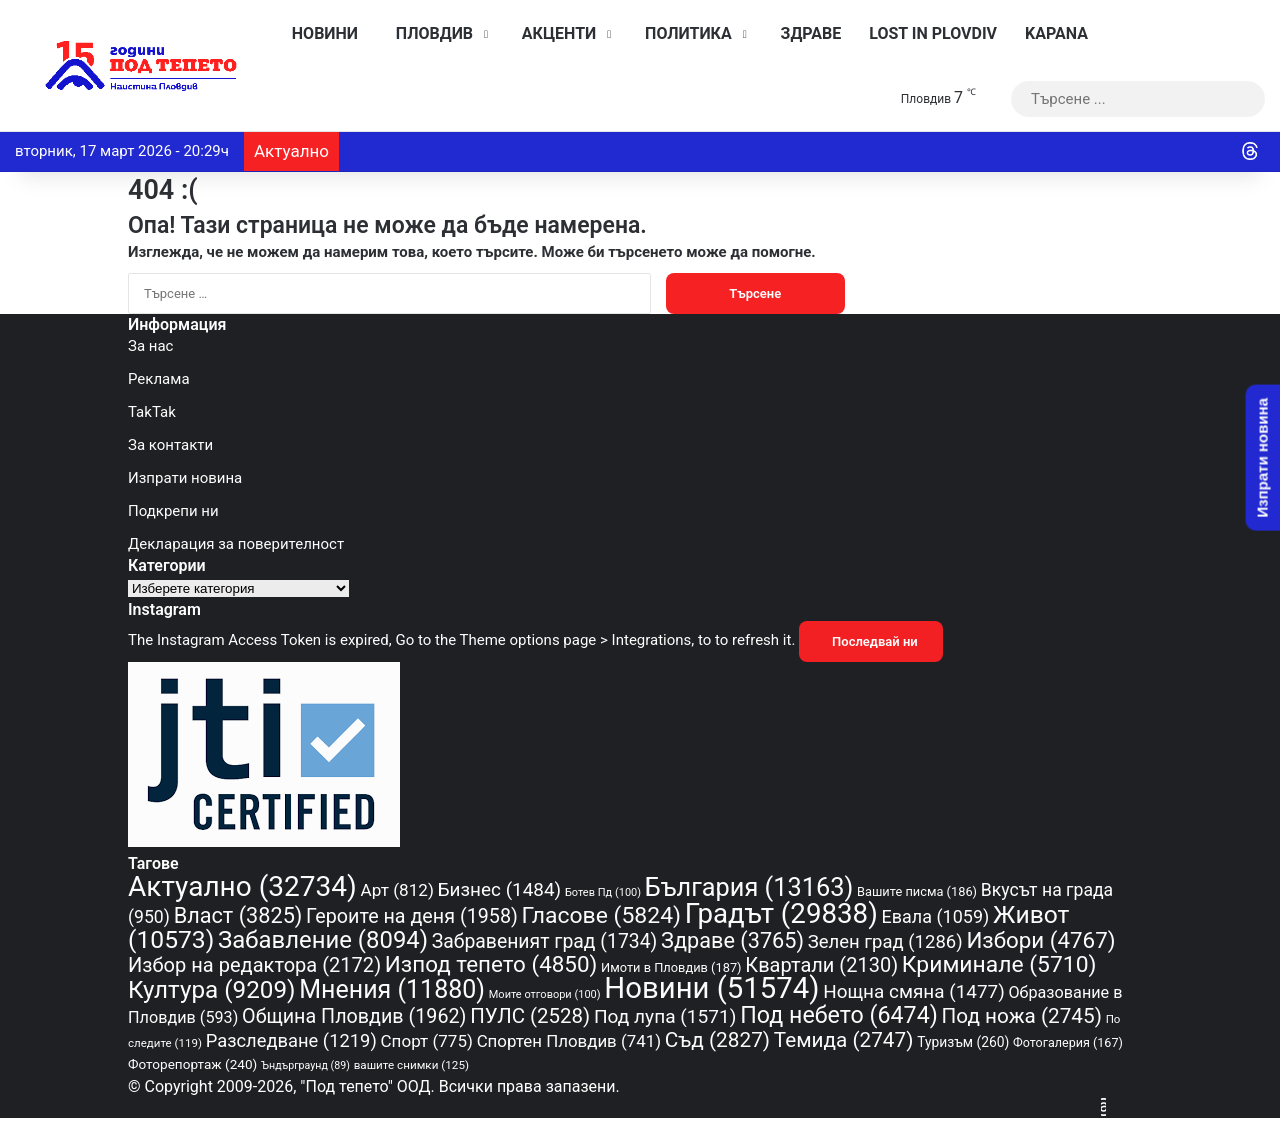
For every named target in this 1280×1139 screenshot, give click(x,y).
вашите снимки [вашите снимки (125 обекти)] (411, 1065)
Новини (320, 33)
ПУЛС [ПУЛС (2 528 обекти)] (530, 1016)
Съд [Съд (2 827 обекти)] (717, 1040)
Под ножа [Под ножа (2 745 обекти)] (1022, 1016)
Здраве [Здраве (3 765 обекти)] (732, 940)
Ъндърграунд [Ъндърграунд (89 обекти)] (305, 1065)
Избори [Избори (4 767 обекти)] (1040, 940)
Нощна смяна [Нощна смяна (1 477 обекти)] (914, 991)
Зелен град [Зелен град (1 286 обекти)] (885, 942)
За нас (150, 346)
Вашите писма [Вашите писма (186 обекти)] (917, 891)
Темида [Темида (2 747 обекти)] (844, 1040)
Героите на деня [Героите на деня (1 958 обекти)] (412, 916)
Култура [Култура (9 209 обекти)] (211, 989)
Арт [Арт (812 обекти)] (397, 890)
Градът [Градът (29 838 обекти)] (781, 913)
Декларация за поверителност (236, 544)
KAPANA (1056, 33)
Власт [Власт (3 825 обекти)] (238, 915)
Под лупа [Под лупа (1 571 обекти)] (665, 1016)
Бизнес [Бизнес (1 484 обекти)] (500, 889)
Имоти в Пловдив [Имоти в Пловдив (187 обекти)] (671, 967)
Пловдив (429, 33)
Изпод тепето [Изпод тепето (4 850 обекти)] (491, 964)
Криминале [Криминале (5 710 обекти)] (999, 964)
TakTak (152, 412)
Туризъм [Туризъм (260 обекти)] (963, 1042)
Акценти (554, 33)
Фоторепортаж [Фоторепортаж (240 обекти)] (192, 1064)
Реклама (159, 379)
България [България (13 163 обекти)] (749, 887)
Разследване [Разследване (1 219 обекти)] (291, 1040)
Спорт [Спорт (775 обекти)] (427, 1041)
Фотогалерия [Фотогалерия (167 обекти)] (1068, 1042)
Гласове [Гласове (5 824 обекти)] (601, 915)
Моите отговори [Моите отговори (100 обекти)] (545, 994)
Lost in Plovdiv (933, 33)
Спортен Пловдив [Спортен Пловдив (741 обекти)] (569, 1041)
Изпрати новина (185, 478)
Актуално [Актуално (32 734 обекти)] (242, 886)
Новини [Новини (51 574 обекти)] (711, 988)
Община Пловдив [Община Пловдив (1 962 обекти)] (354, 1016)
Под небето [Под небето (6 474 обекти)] (839, 1015)
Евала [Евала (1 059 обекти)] (936, 916)
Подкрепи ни (173, 511)
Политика (683, 33)
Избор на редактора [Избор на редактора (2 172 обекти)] (254, 965)
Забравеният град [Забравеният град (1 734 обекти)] (544, 941)
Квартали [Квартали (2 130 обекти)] (821, 965)
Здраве (806, 33)
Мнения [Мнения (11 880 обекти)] (392, 989)
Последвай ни (871, 641)
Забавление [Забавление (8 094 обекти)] (323, 940)
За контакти (170, 445)
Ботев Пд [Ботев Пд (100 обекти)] (603, 892)
